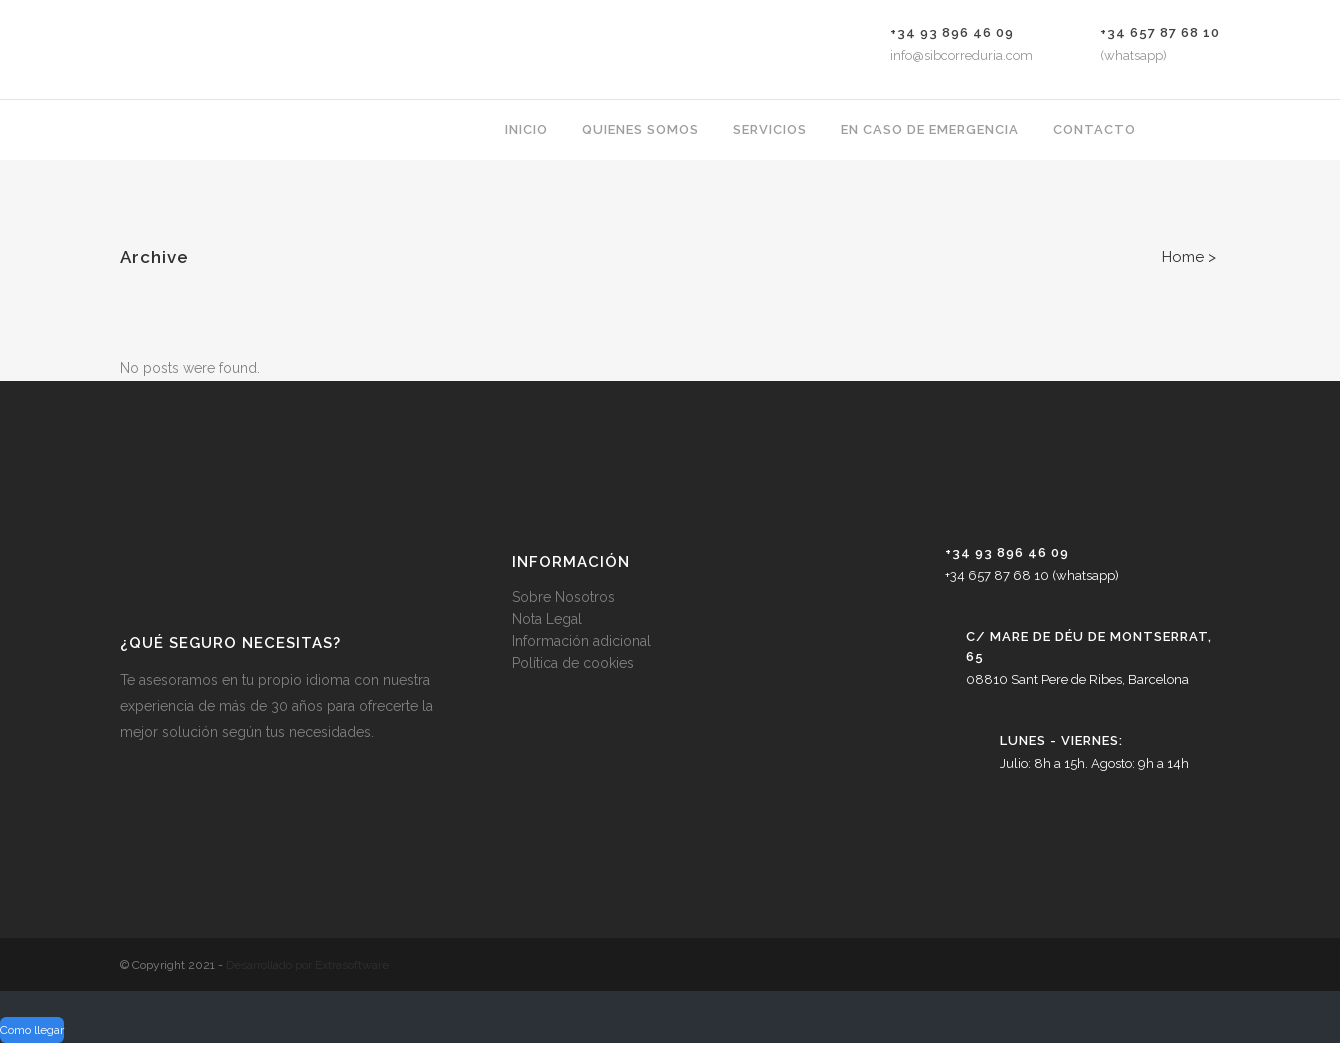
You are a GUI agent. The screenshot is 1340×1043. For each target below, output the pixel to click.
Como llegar (32, 1030)
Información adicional (581, 641)
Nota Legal (547, 619)
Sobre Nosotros (563, 597)
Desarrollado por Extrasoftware (307, 965)
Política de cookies (573, 663)
